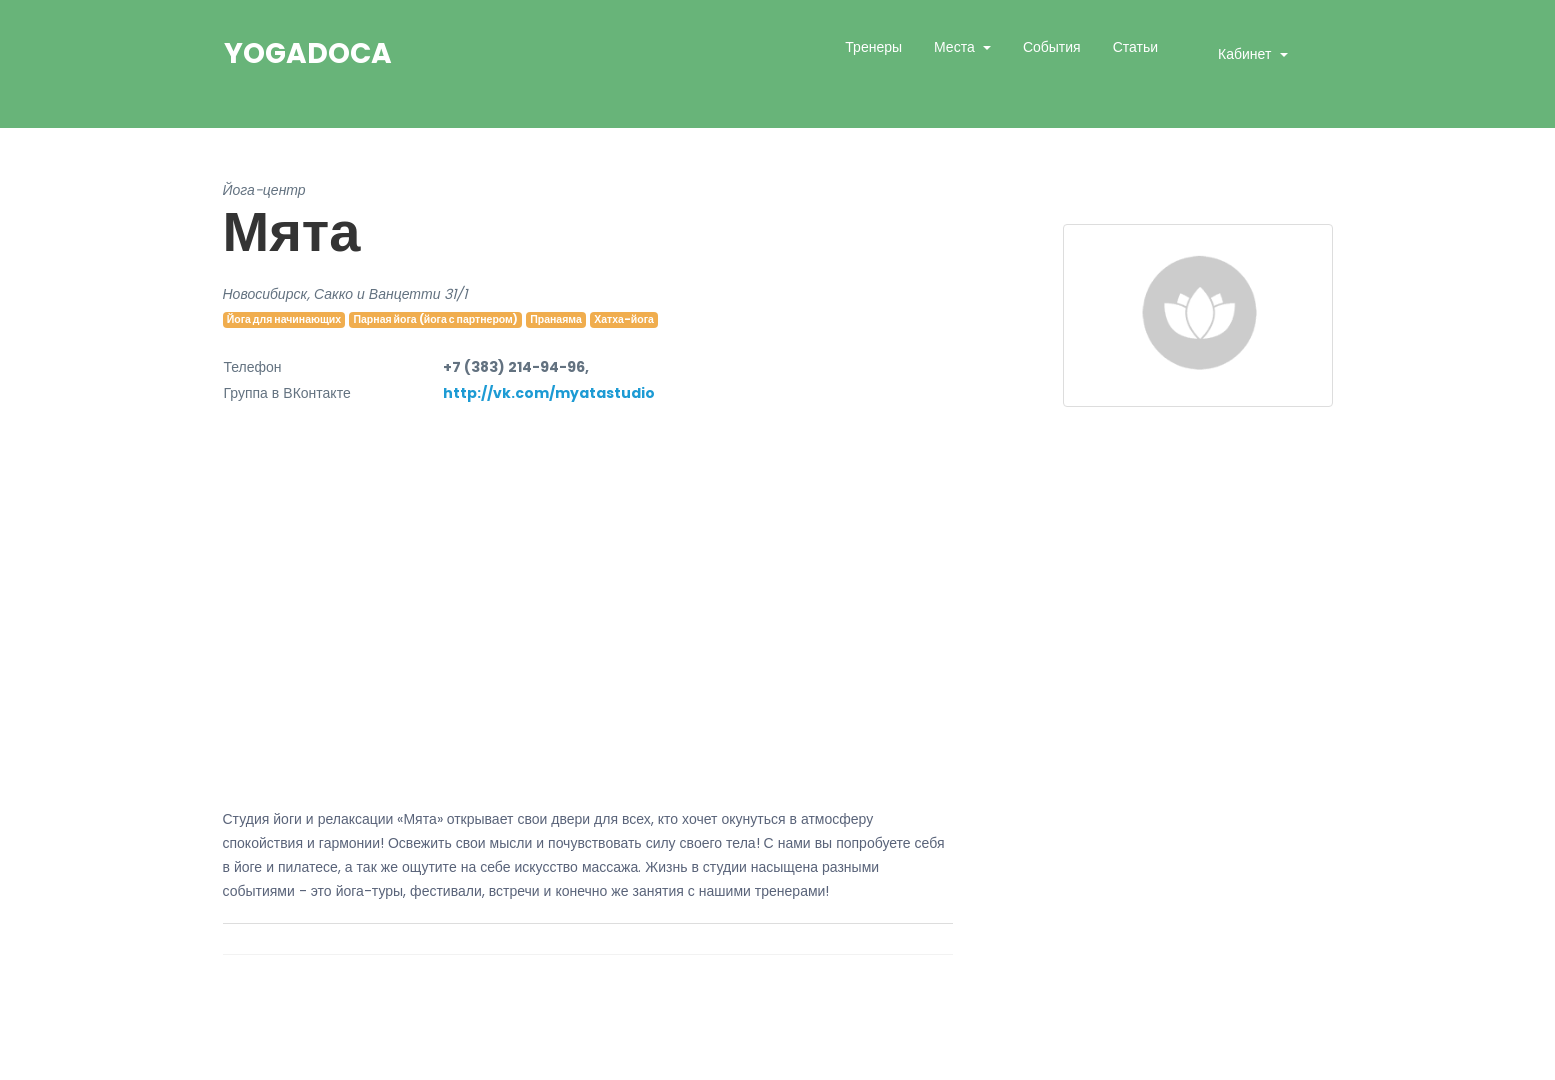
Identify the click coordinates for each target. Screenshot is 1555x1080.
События (1052, 47)
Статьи (1135, 47)
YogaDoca (308, 54)
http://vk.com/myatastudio (549, 393)
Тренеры (873, 47)
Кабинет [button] (1246, 54)
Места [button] (956, 47)
